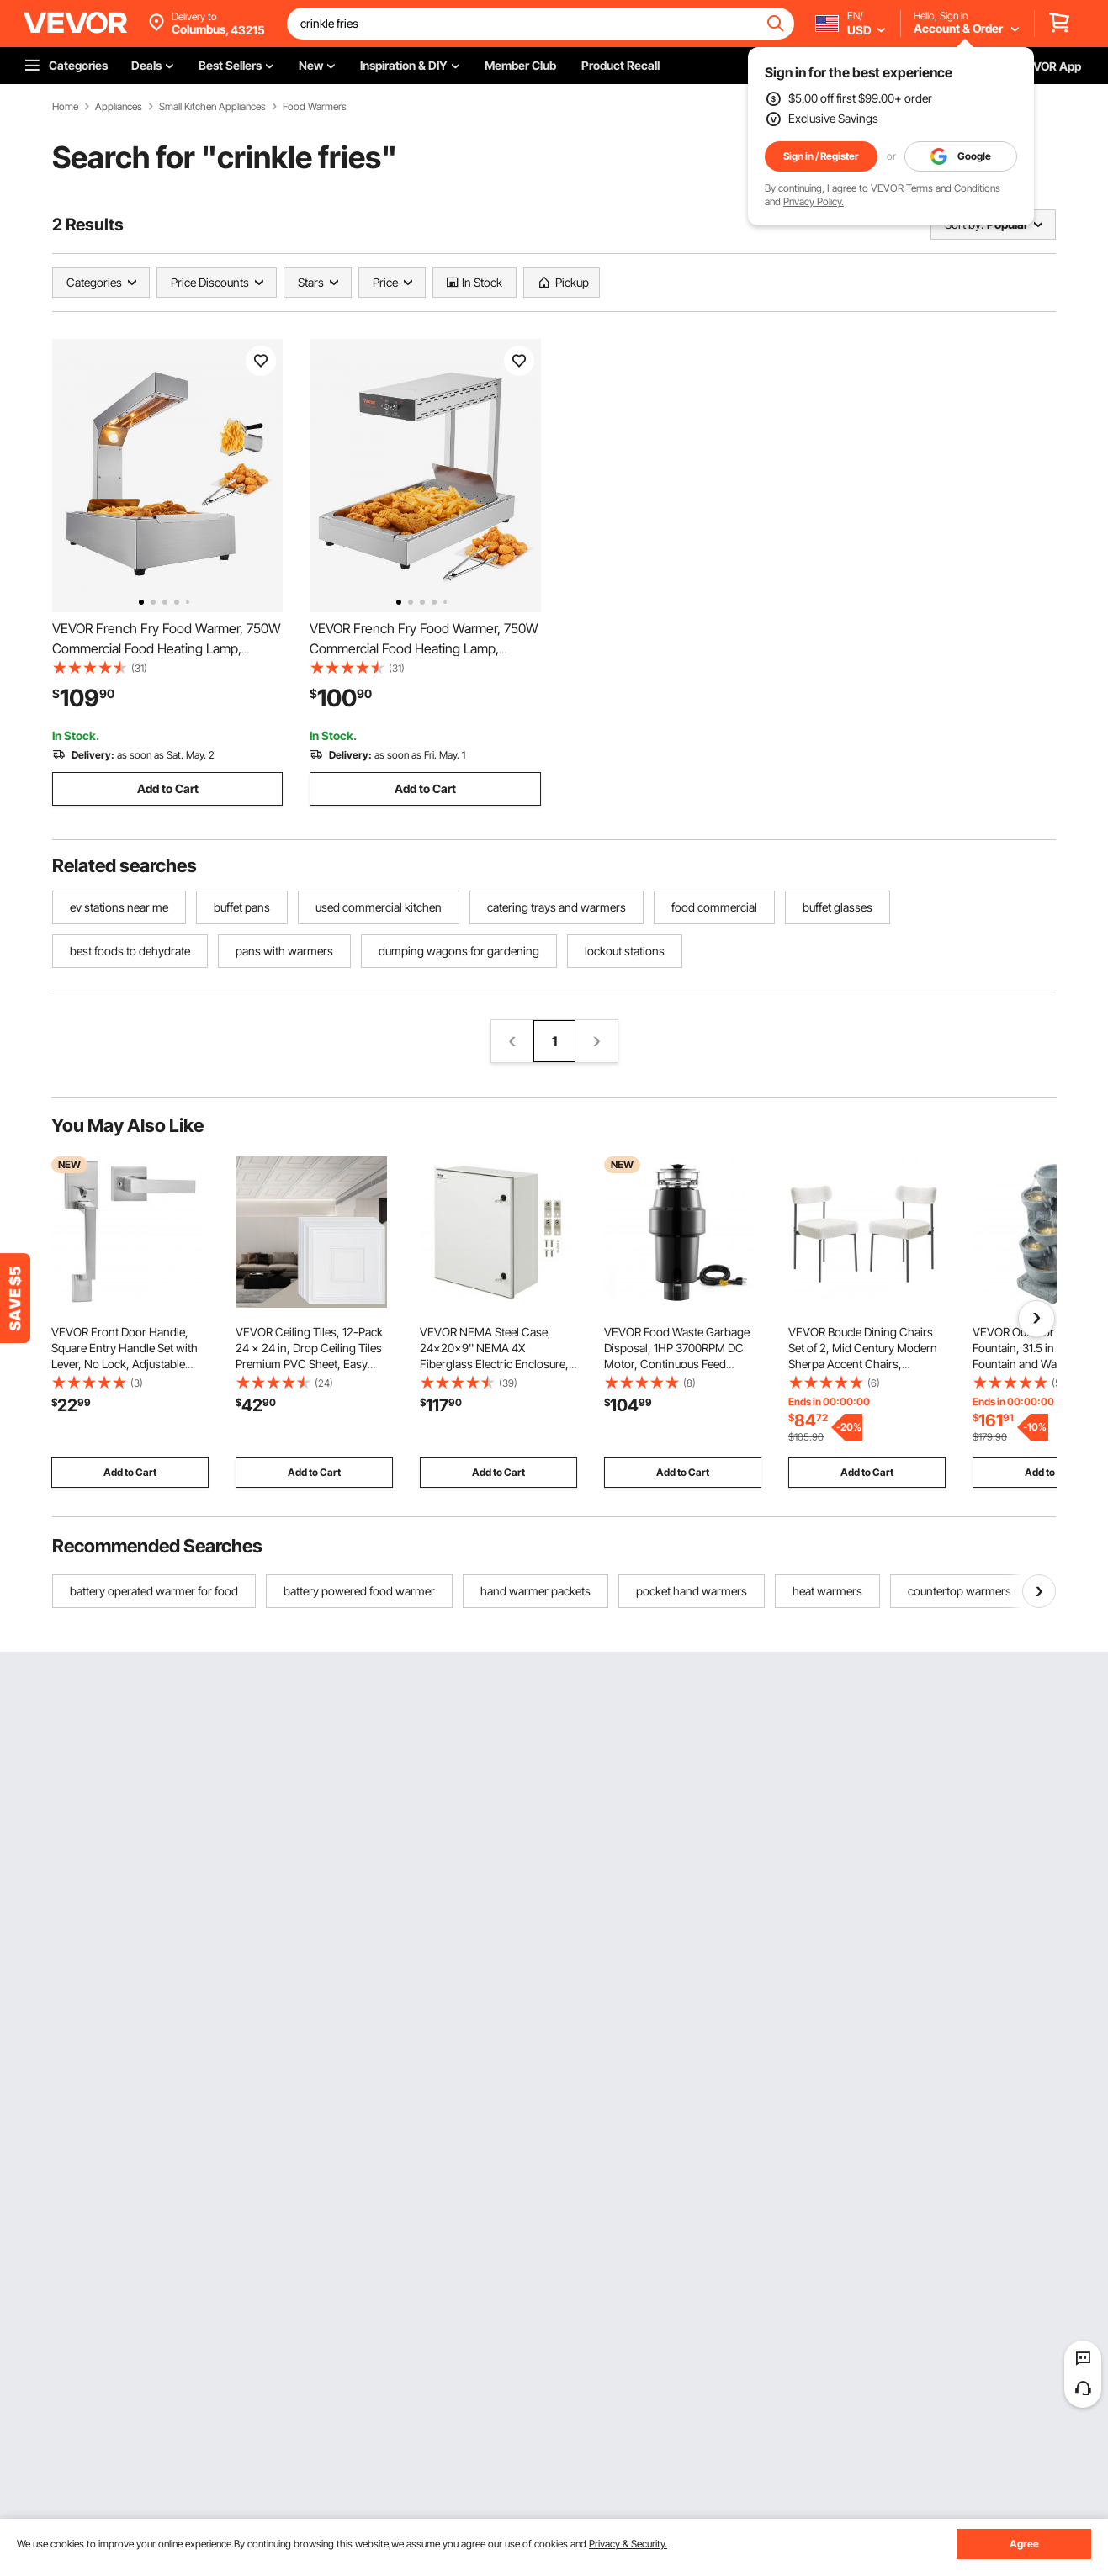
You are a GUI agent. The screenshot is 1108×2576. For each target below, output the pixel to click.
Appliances (118, 107)
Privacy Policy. (813, 201)
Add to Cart (168, 788)
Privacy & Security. (628, 2543)
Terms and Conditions (953, 188)
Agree (1024, 2543)
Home (65, 107)
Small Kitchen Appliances (212, 107)
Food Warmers (315, 107)
